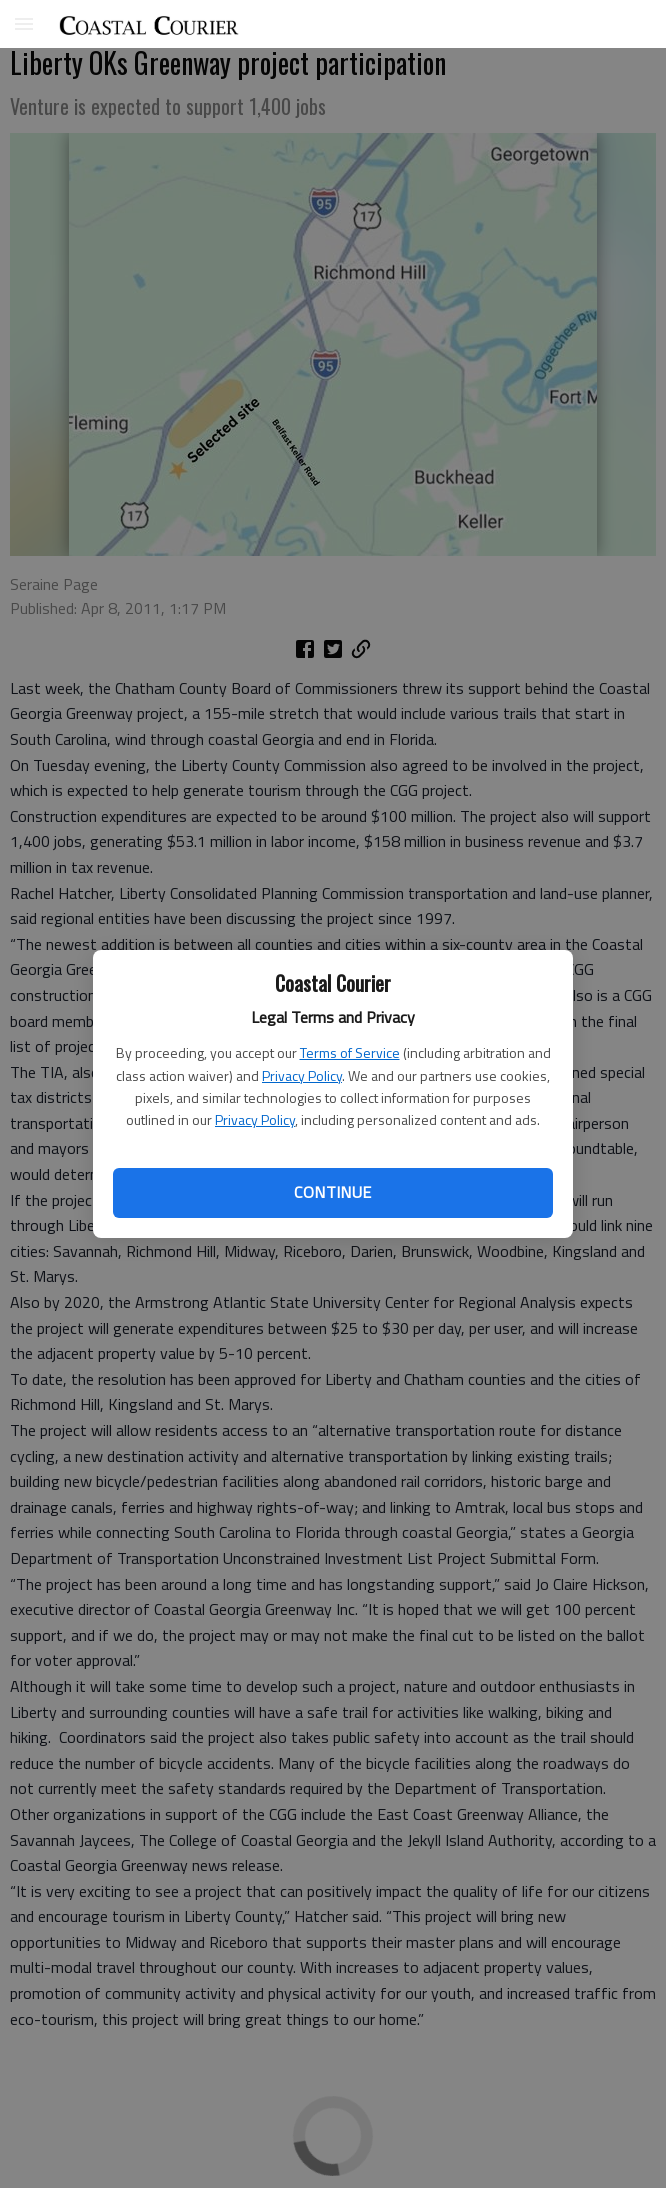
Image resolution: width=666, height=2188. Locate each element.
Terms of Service (350, 1052)
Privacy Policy (302, 1075)
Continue (332, 1192)
